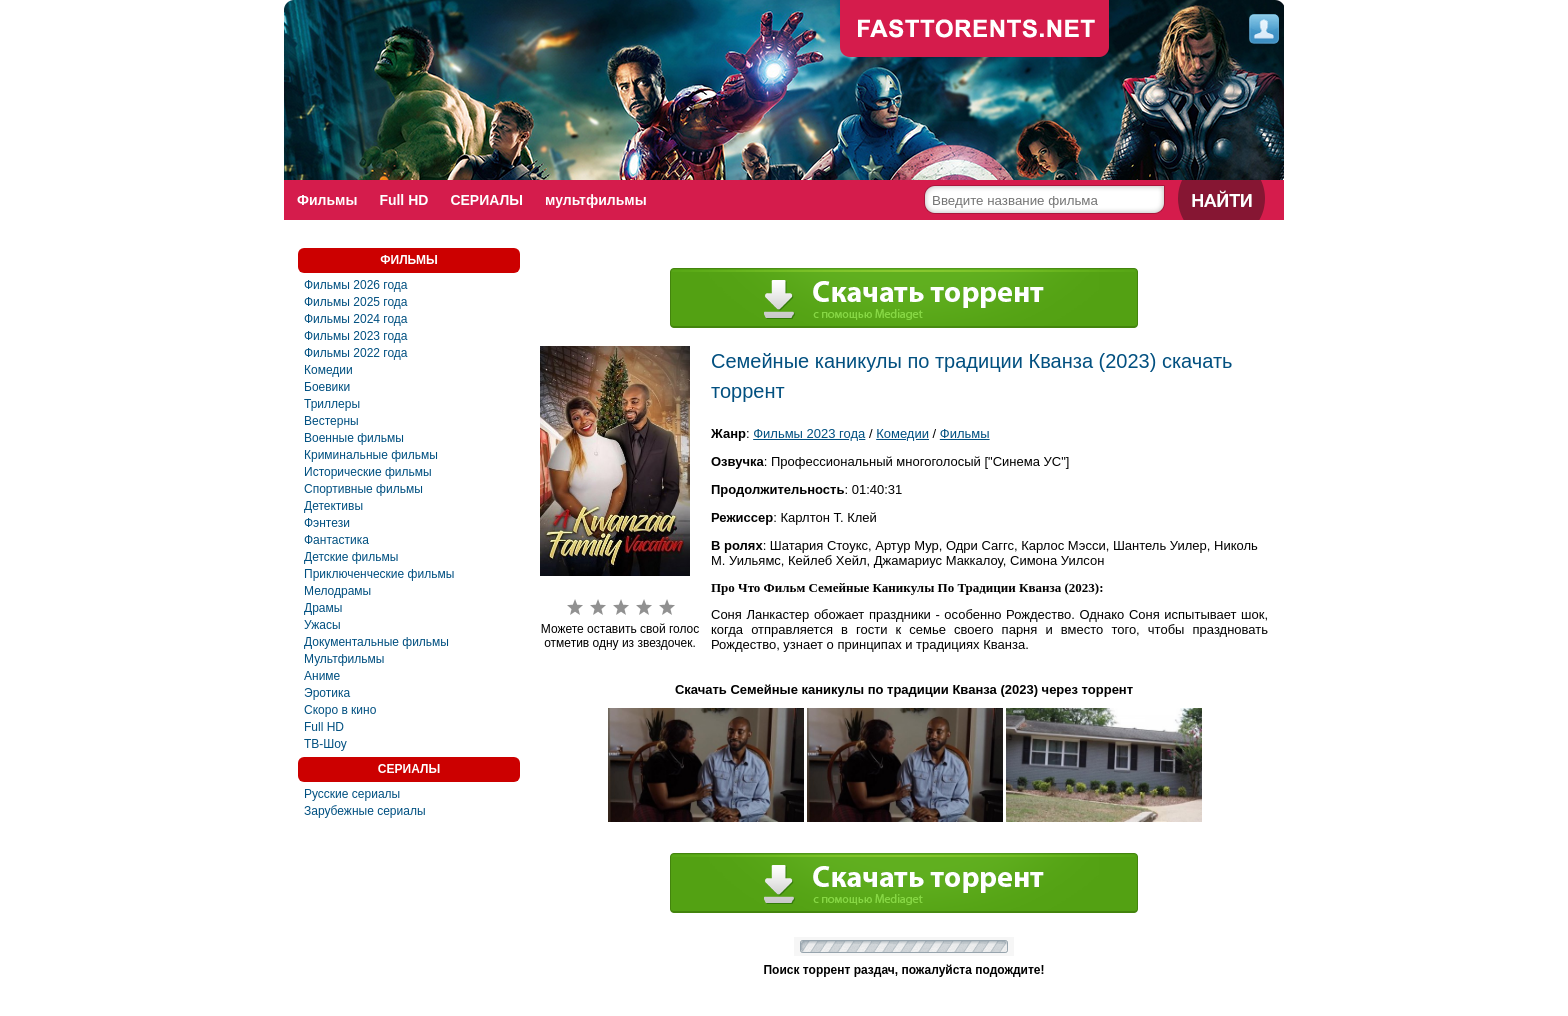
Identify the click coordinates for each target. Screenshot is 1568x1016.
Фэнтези (327, 523)
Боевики (327, 387)
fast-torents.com (975, 30)
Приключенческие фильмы (379, 574)
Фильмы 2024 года (356, 319)
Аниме (322, 676)
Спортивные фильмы (363, 489)
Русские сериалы (352, 794)
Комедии (328, 370)
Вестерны (331, 421)
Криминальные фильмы (371, 455)
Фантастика (336, 540)
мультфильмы (596, 200)
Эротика (327, 693)
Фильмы (327, 200)
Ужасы (322, 625)
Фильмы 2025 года (356, 302)
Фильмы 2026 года (356, 285)
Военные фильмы (354, 438)
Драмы (323, 608)
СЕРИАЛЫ (486, 200)
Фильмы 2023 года (356, 336)
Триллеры (332, 404)
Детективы (333, 506)
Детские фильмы (351, 557)
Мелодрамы (337, 591)
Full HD (403, 200)
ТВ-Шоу (325, 744)
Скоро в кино (340, 710)
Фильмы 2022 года (356, 353)
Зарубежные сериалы (365, 811)
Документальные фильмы (376, 642)
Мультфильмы (344, 659)
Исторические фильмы (368, 472)
